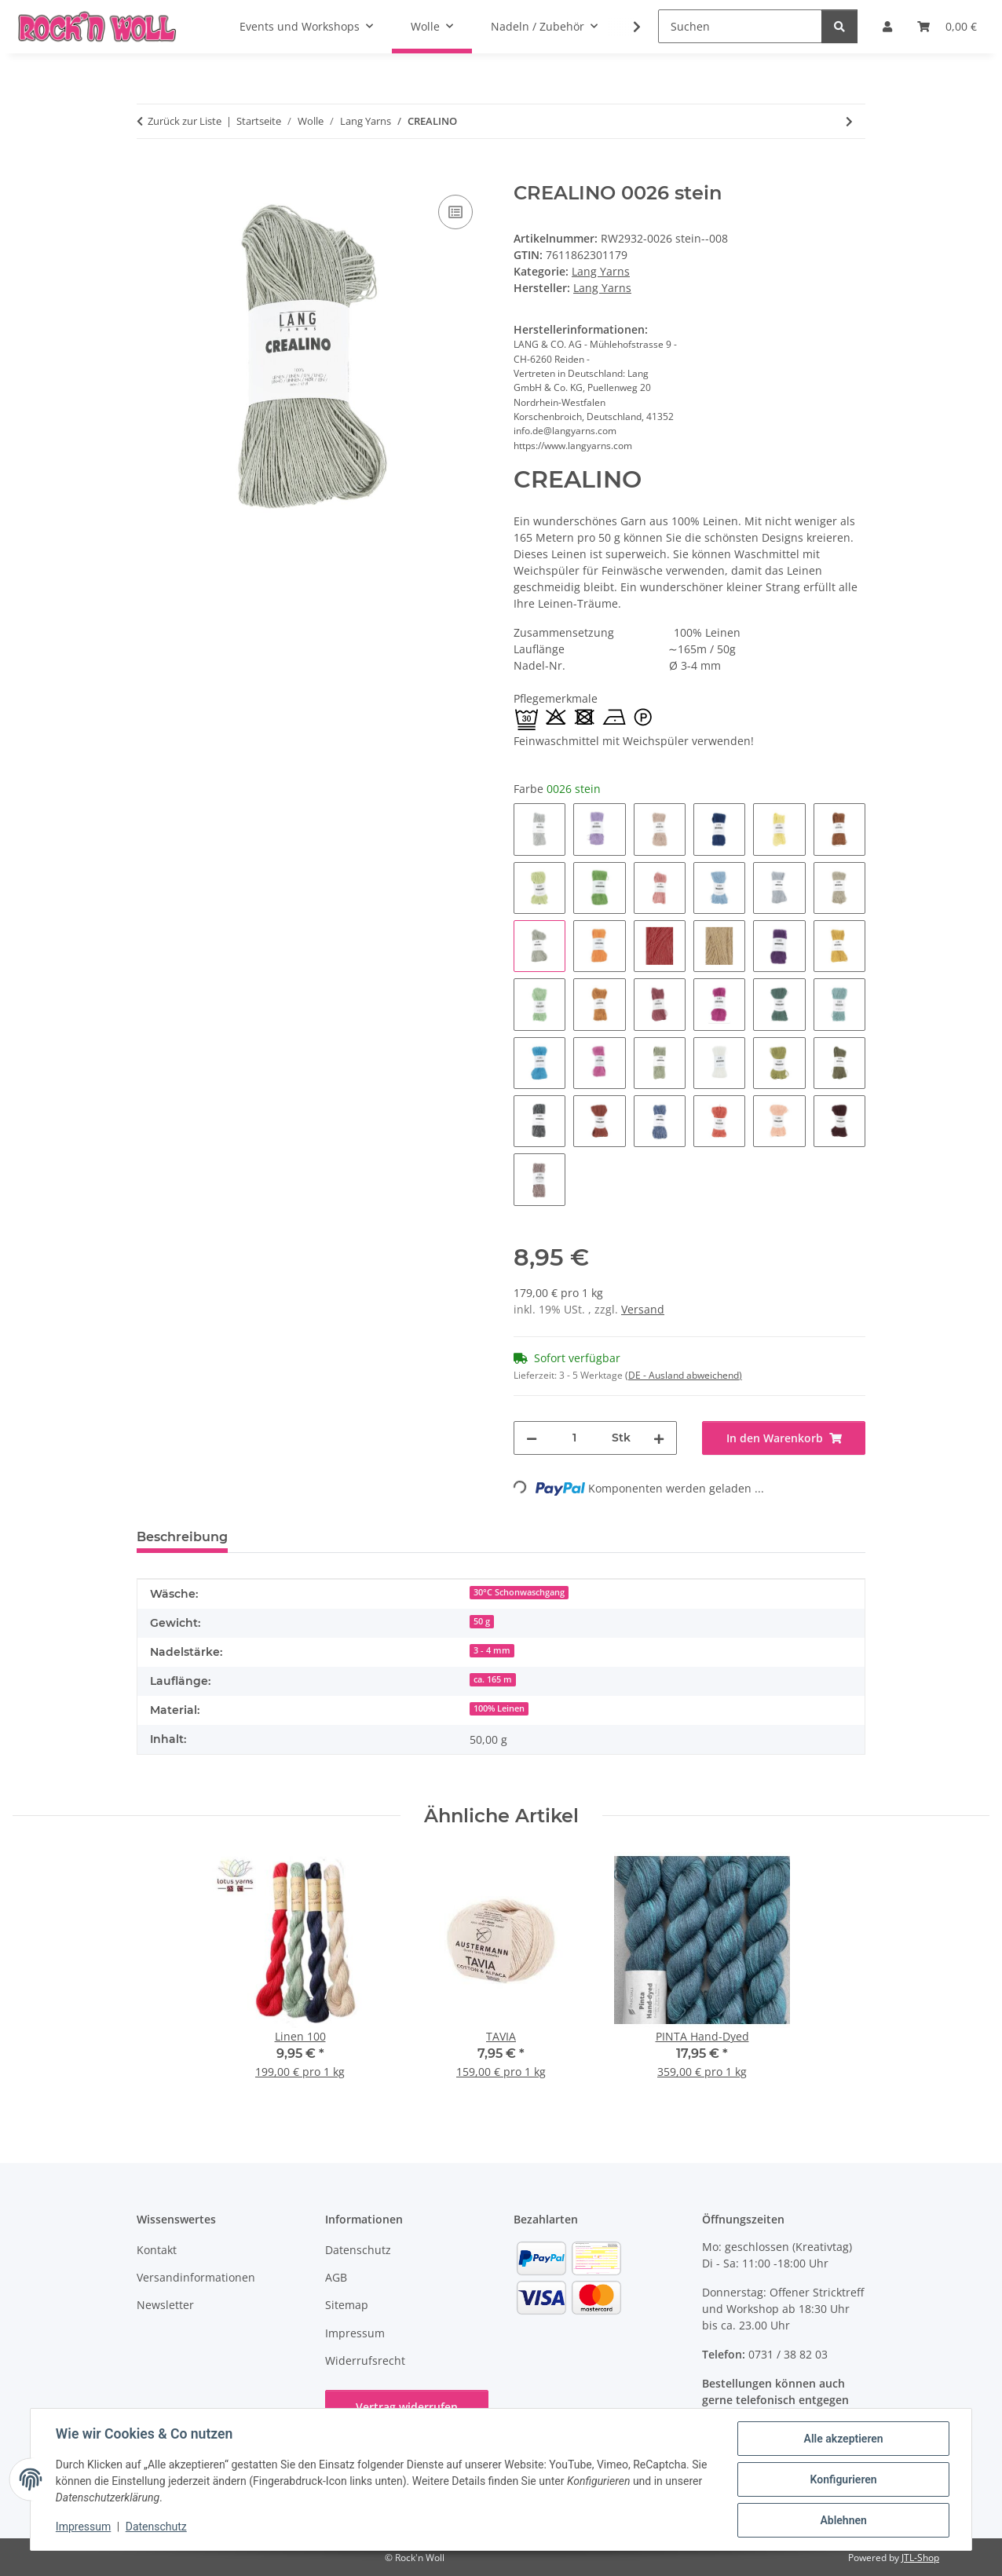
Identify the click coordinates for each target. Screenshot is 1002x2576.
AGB (336, 2277)
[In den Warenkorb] (149, 173)
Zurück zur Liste (184, 121)
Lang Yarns (601, 271)
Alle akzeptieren (843, 2438)
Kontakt (157, 2249)
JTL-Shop (920, 2557)
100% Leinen (499, 1708)
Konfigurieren (843, 2479)
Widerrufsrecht (365, 2360)
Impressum (83, 2527)
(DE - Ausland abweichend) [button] (683, 1375)
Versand (642, 1309)
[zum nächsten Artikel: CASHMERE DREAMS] (849, 121)
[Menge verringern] (531, 1438)
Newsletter (165, 2304)
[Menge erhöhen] (659, 1438)
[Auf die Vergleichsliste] (455, 212)
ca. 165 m (493, 1679)
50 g (482, 1621)
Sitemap (346, 2304)
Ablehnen (843, 2520)
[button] (626, 26)
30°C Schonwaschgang (519, 1592)
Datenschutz (156, 2527)
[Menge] (574, 1438)
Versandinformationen (196, 2277)
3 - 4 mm (492, 1650)
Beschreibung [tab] (182, 1536)
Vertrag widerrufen (407, 2406)
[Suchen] (740, 26)
